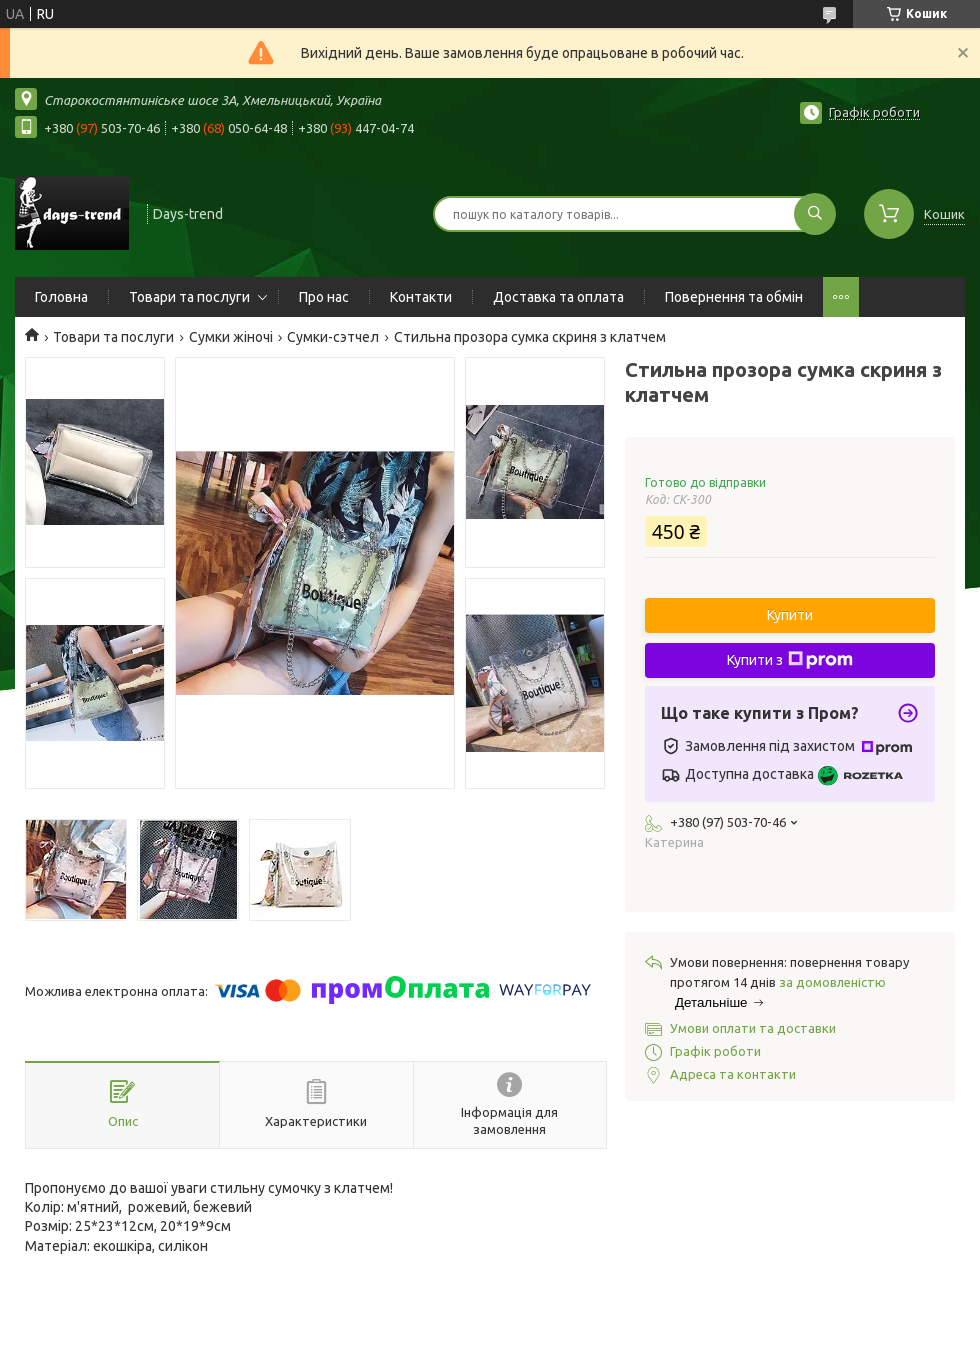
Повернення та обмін (734, 297)
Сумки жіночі (231, 337)
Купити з (790, 660)
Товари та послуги (189, 297)
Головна (61, 297)
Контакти (421, 297)
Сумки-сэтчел (333, 337)
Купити (790, 615)
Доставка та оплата (558, 297)
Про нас (324, 297)
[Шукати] (815, 214)
